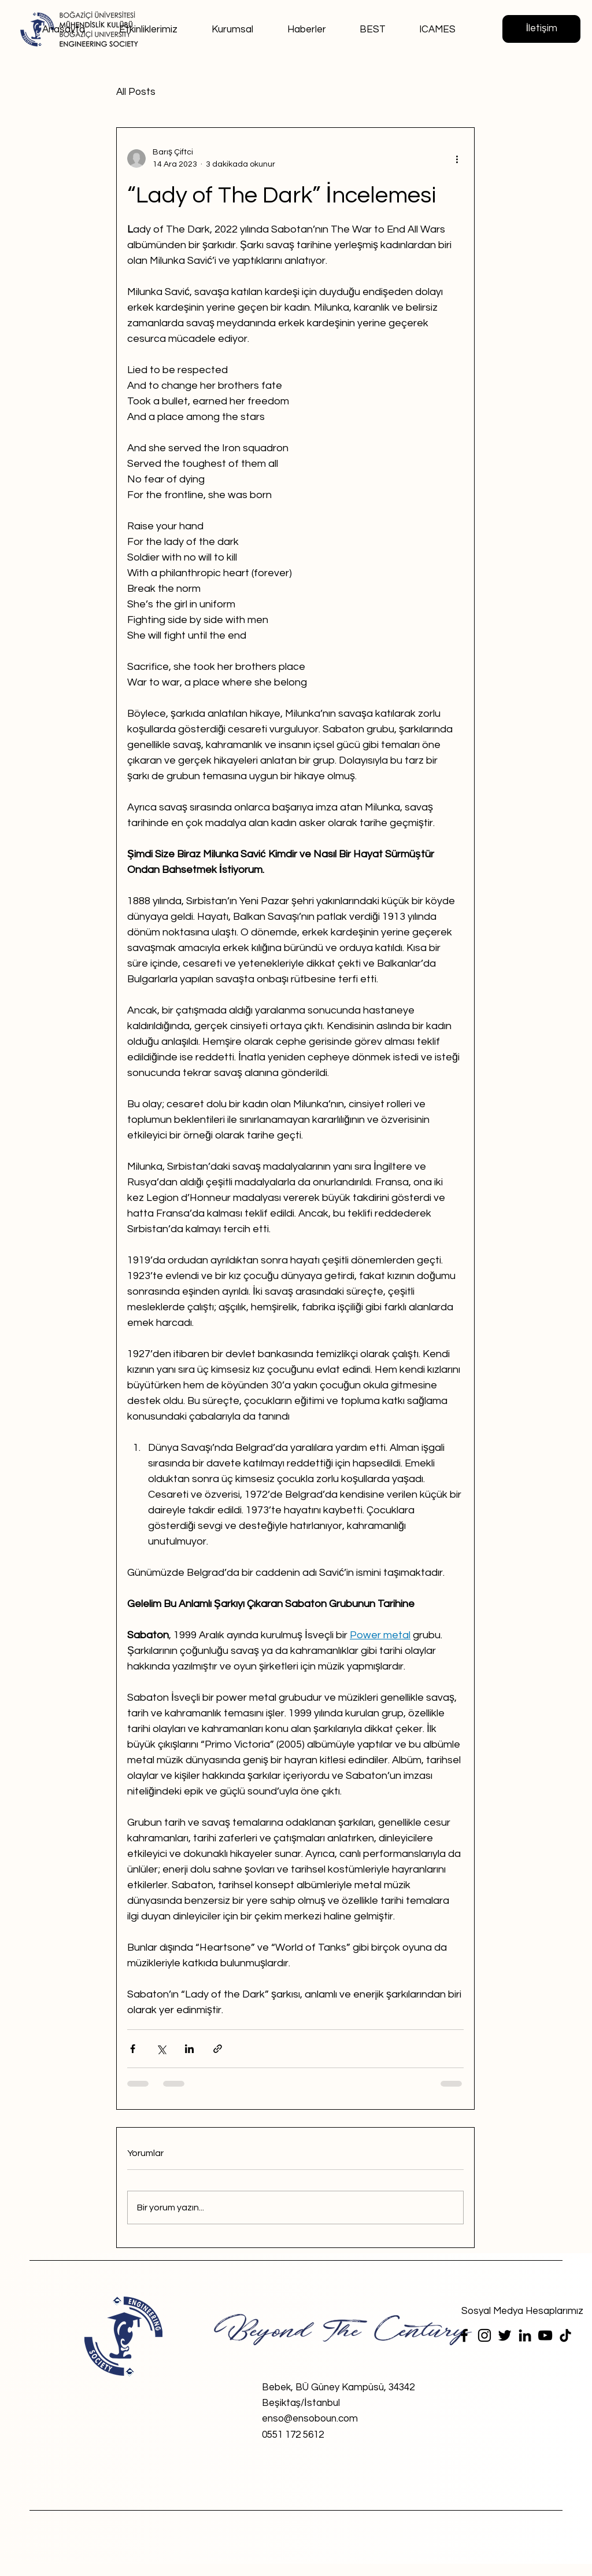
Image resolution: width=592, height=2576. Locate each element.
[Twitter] (504, 2335)
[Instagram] (484, 2335)
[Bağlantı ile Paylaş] (217, 2048)
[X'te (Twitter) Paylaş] (161, 2048)
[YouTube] (545, 2335)
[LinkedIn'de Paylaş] (189, 2048)
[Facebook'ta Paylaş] (132, 2048)
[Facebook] (464, 2335)
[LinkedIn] (525, 2335)
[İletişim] (541, 29)
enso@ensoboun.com (310, 2418)
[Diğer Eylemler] (457, 158)
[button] (226, 24)
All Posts (136, 92)
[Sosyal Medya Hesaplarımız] (522, 2311)
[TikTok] (565, 2335)
